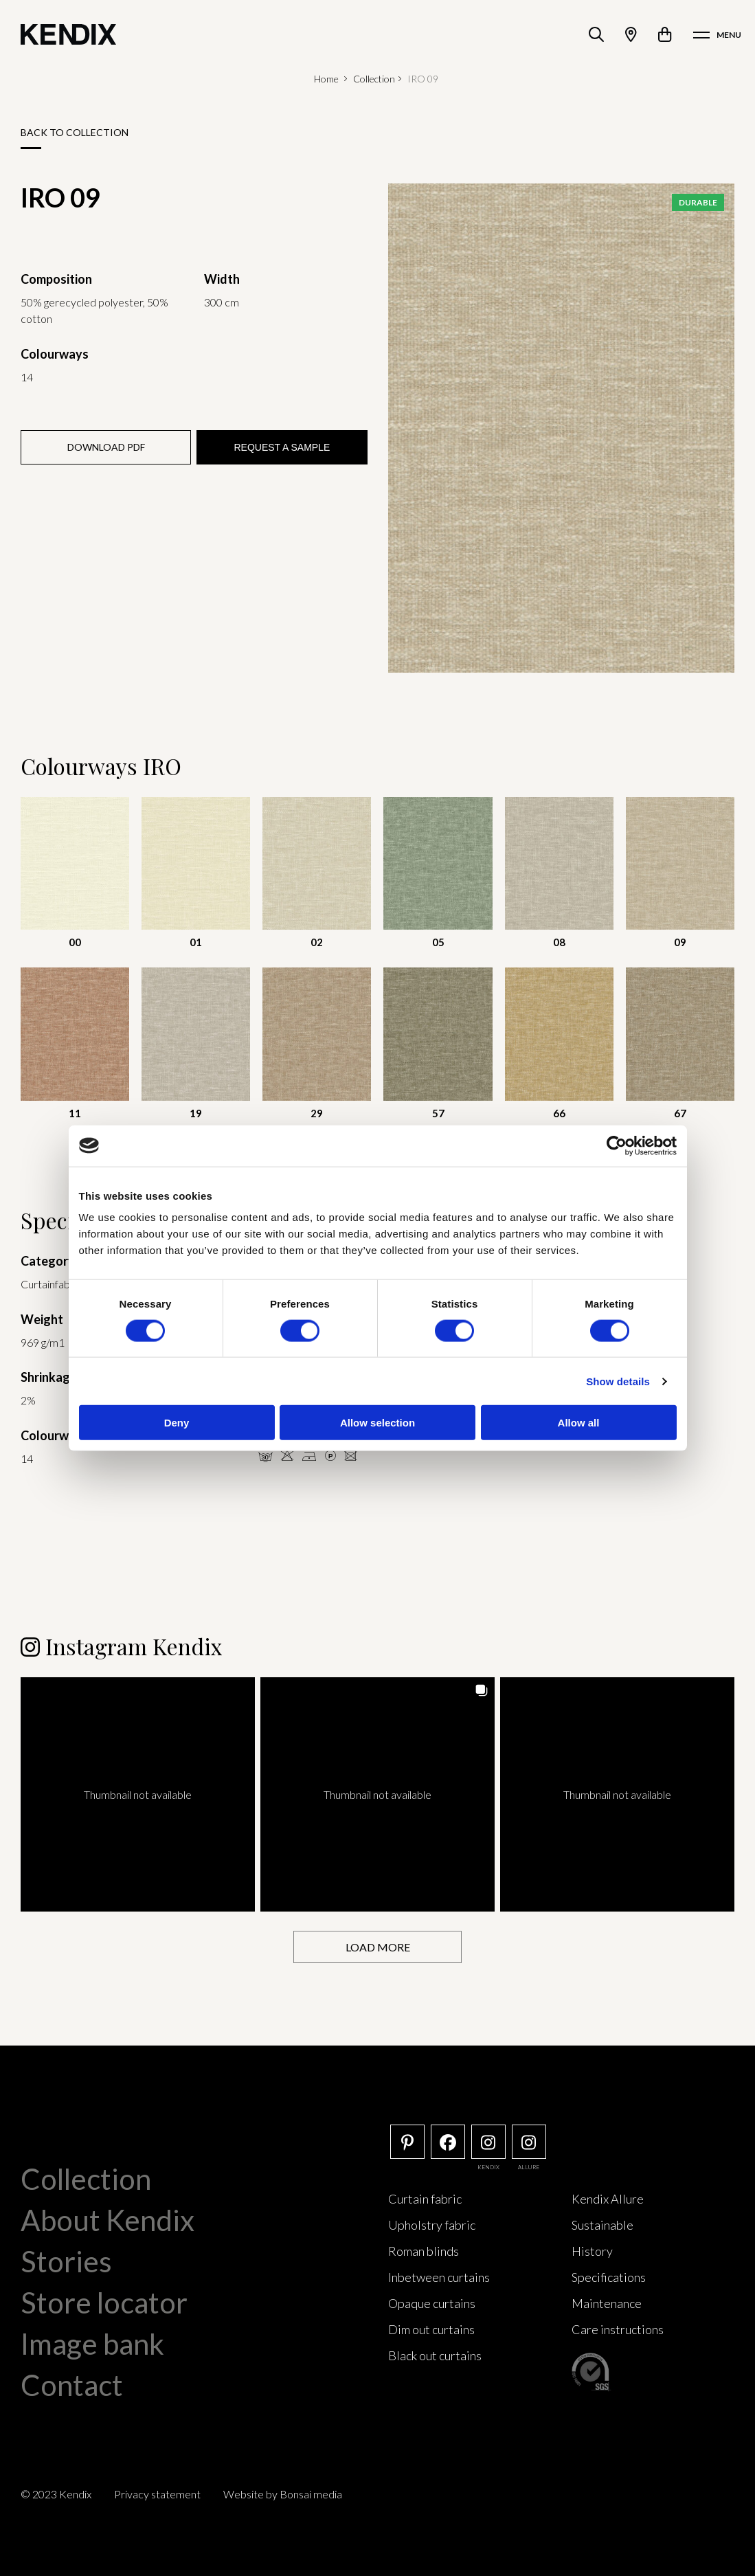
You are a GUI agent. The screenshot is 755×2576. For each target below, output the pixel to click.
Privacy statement (157, 2493)
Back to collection (74, 132)
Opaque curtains (431, 2303)
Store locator (104, 2302)
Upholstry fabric (431, 2224)
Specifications (609, 2277)
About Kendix (107, 2220)
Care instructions (618, 2329)
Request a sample (282, 447)
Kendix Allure (608, 2198)
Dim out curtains (431, 2329)
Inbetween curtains (439, 2277)
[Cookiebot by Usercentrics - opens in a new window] (616, 1145)
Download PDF (106, 447)
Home (326, 79)
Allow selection (377, 1423)
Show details (618, 1381)
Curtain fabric (425, 2198)
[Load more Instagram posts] (377, 1947)
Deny (177, 1423)
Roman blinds (423, 2251)
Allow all (579, 1423)
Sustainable (602, 2224)
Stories (66, 2261)
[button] (138, 1794)
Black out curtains (435, 2355)
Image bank (92, 2344)
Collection (374, 79)
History (592, 2251)
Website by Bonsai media (282, 2493)
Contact (72, 2385)
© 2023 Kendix (56, 2493)
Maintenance (607, 2303)
